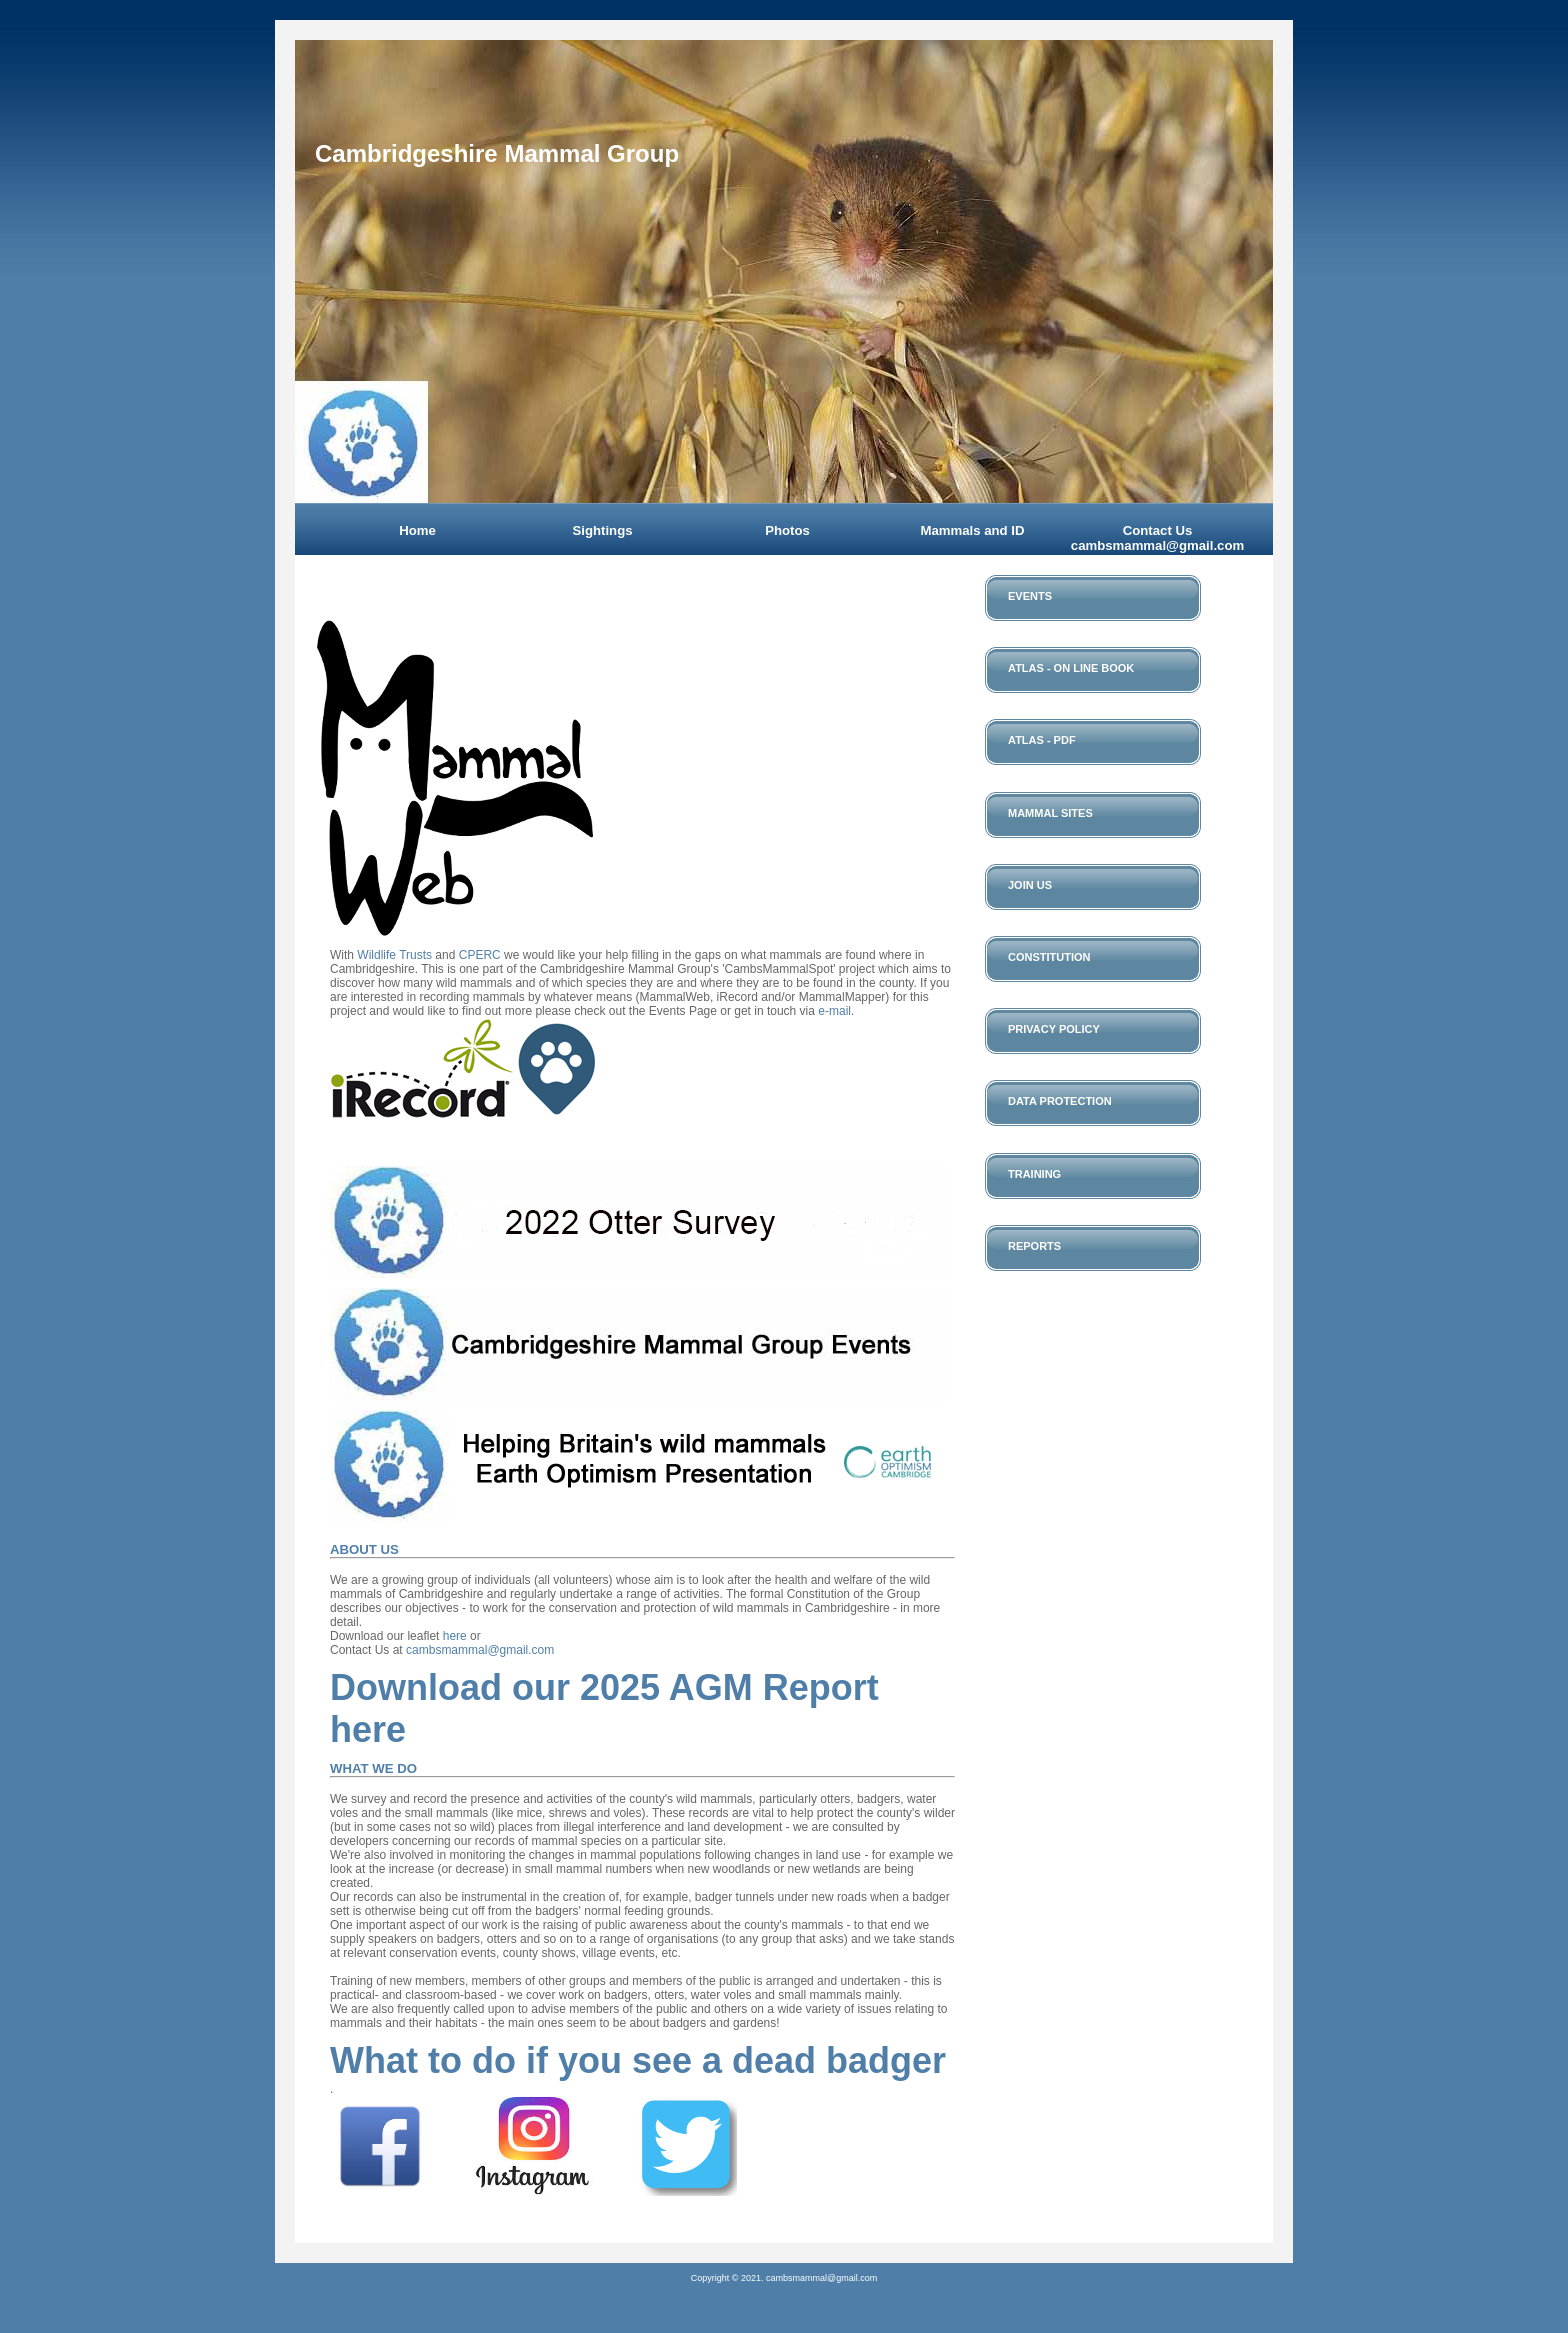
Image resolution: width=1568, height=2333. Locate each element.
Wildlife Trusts (394, 955)
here (455, 1636)
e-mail (834, 1011)
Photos (787, 530)
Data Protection (1060, 1101)
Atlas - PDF (1042, 740)
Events (1030, 596)
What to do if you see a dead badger (638, 2060)
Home (417, 530)
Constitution (1049, 957)
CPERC (480, 955)
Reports (1034, 1246)
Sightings (602, 530)
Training (1034, 1174)
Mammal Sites (1050, 813)
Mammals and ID (972, 530)
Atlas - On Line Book (1071, 668)
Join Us (1030, 885)
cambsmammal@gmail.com (480, 1650)
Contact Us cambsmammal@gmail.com (1157, 538)
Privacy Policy (1054, 1029)
